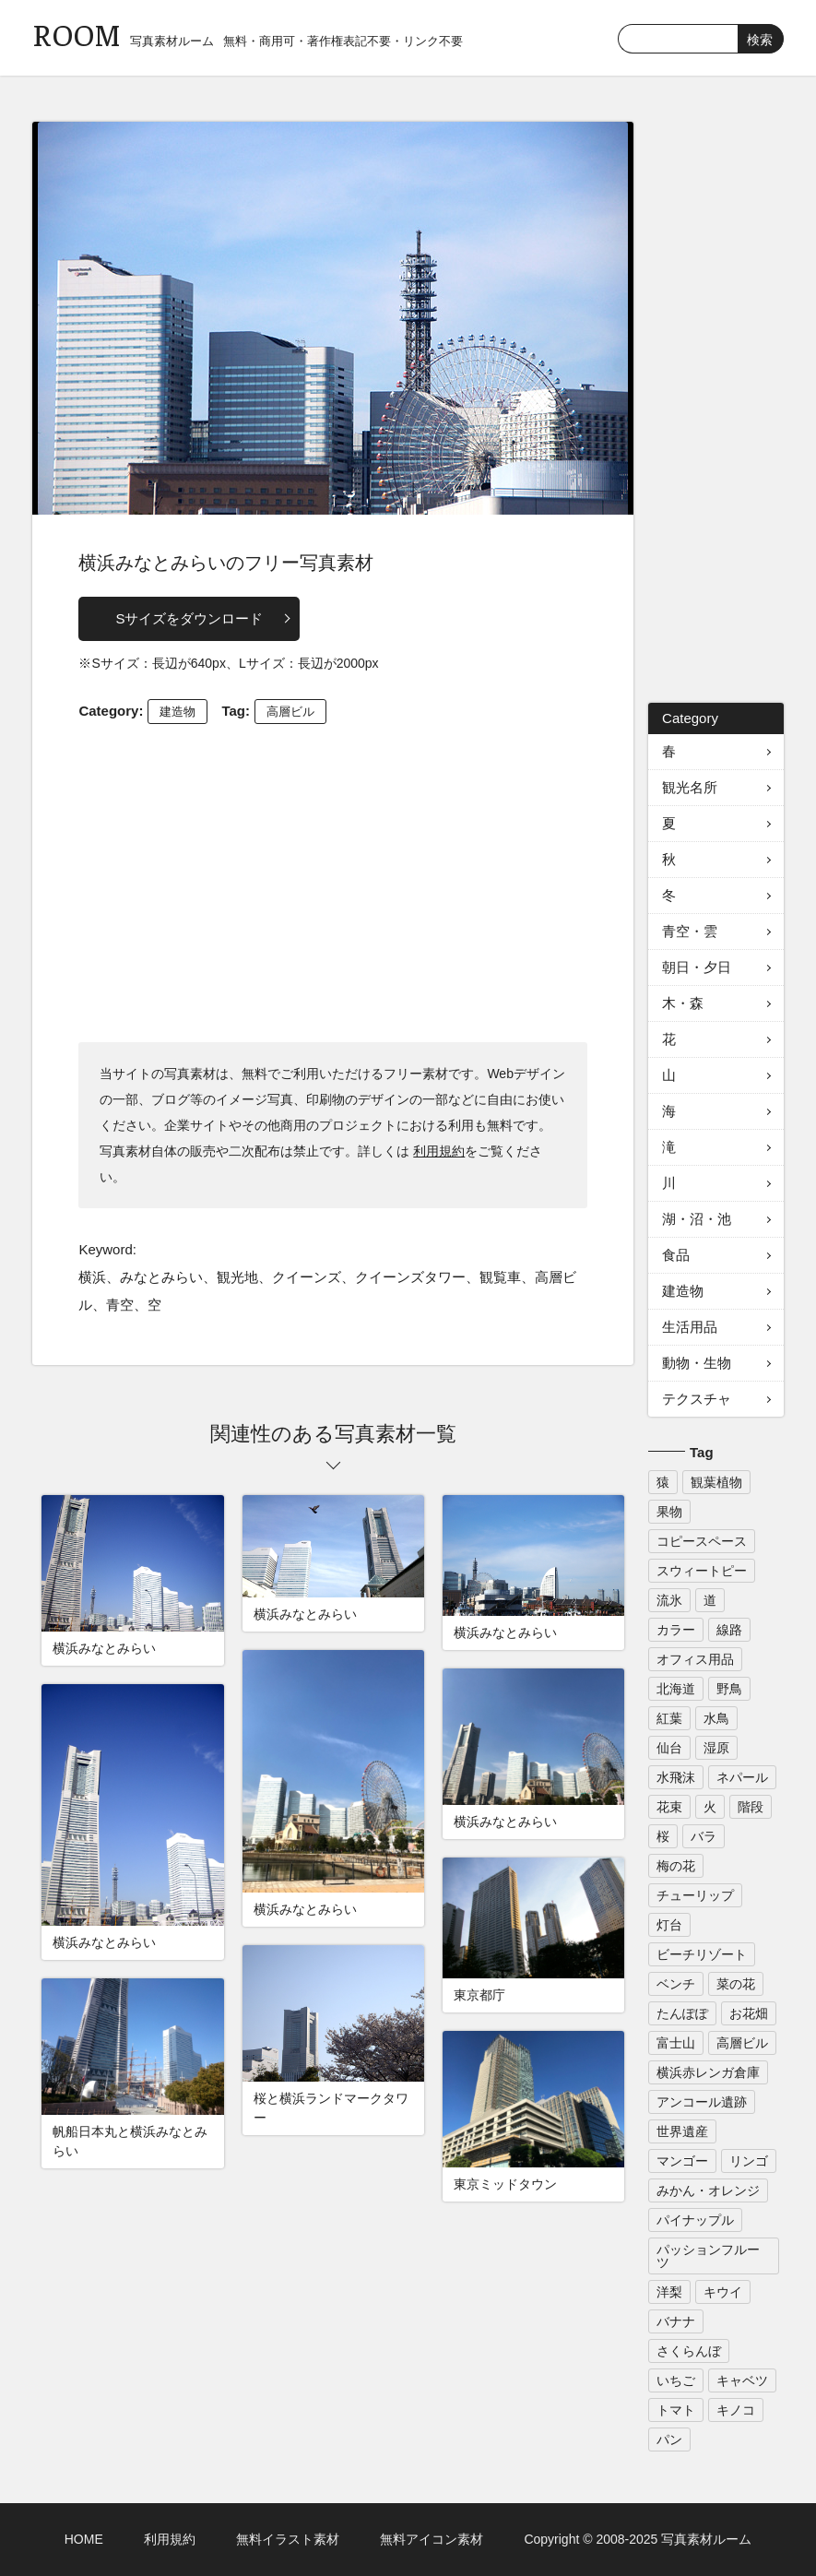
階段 (750, 1806)
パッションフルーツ (708, 2256)
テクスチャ (696, 1399)
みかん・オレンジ (708, 2190)
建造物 (177, 711)
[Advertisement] (333, 881)
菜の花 (735, 1984)
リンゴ (748, 2161)
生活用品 (689, 1327)
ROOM (76, 34)
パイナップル (695, 2220)
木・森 (683, 1003)
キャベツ (742, 2380)
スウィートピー (701, 1570)
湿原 (716, 1747)
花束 (669, 1806)
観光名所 (689, 787)
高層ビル (290, 711)
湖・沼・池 (696, 1219)
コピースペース (701, 1541)
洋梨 (669, 2292)
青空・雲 (689, 931)
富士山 (675, 2043)
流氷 (669, 1600)
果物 (669, 1511)
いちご (675, 2380)
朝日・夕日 (696, 967)
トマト (675, 2410)
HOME (84, 2539)
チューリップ (695, 1895)
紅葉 (669, 1718)
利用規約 (439, 1151)
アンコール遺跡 (701, 2102)
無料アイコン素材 (431, 2539)
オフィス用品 (695, 1659)
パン (669, 2439)
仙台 (669, 1747)
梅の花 (675, 1865)
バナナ (675, 2321)
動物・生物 (696, 1363)
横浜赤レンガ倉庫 (708, 2072)
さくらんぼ (688, 2351)
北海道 (675, 1688)
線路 (729, 1629)
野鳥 (729, 1688)
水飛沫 (675, 1777)
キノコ (735, 2410)
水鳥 (716, 1718)
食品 (676, 1255)
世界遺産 (682, 2131)
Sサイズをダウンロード (189, 618)
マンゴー (682, 2161)
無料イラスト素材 (287, 2539)
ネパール (742, 1777)
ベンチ (675, 1984)
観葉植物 (716, 1482)
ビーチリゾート (701, 1954)
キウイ (723, 2292)
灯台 (669, 1924)
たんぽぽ (682, 2013)
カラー (675, 1629)
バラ (703, 1836)
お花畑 (748, 2013)
